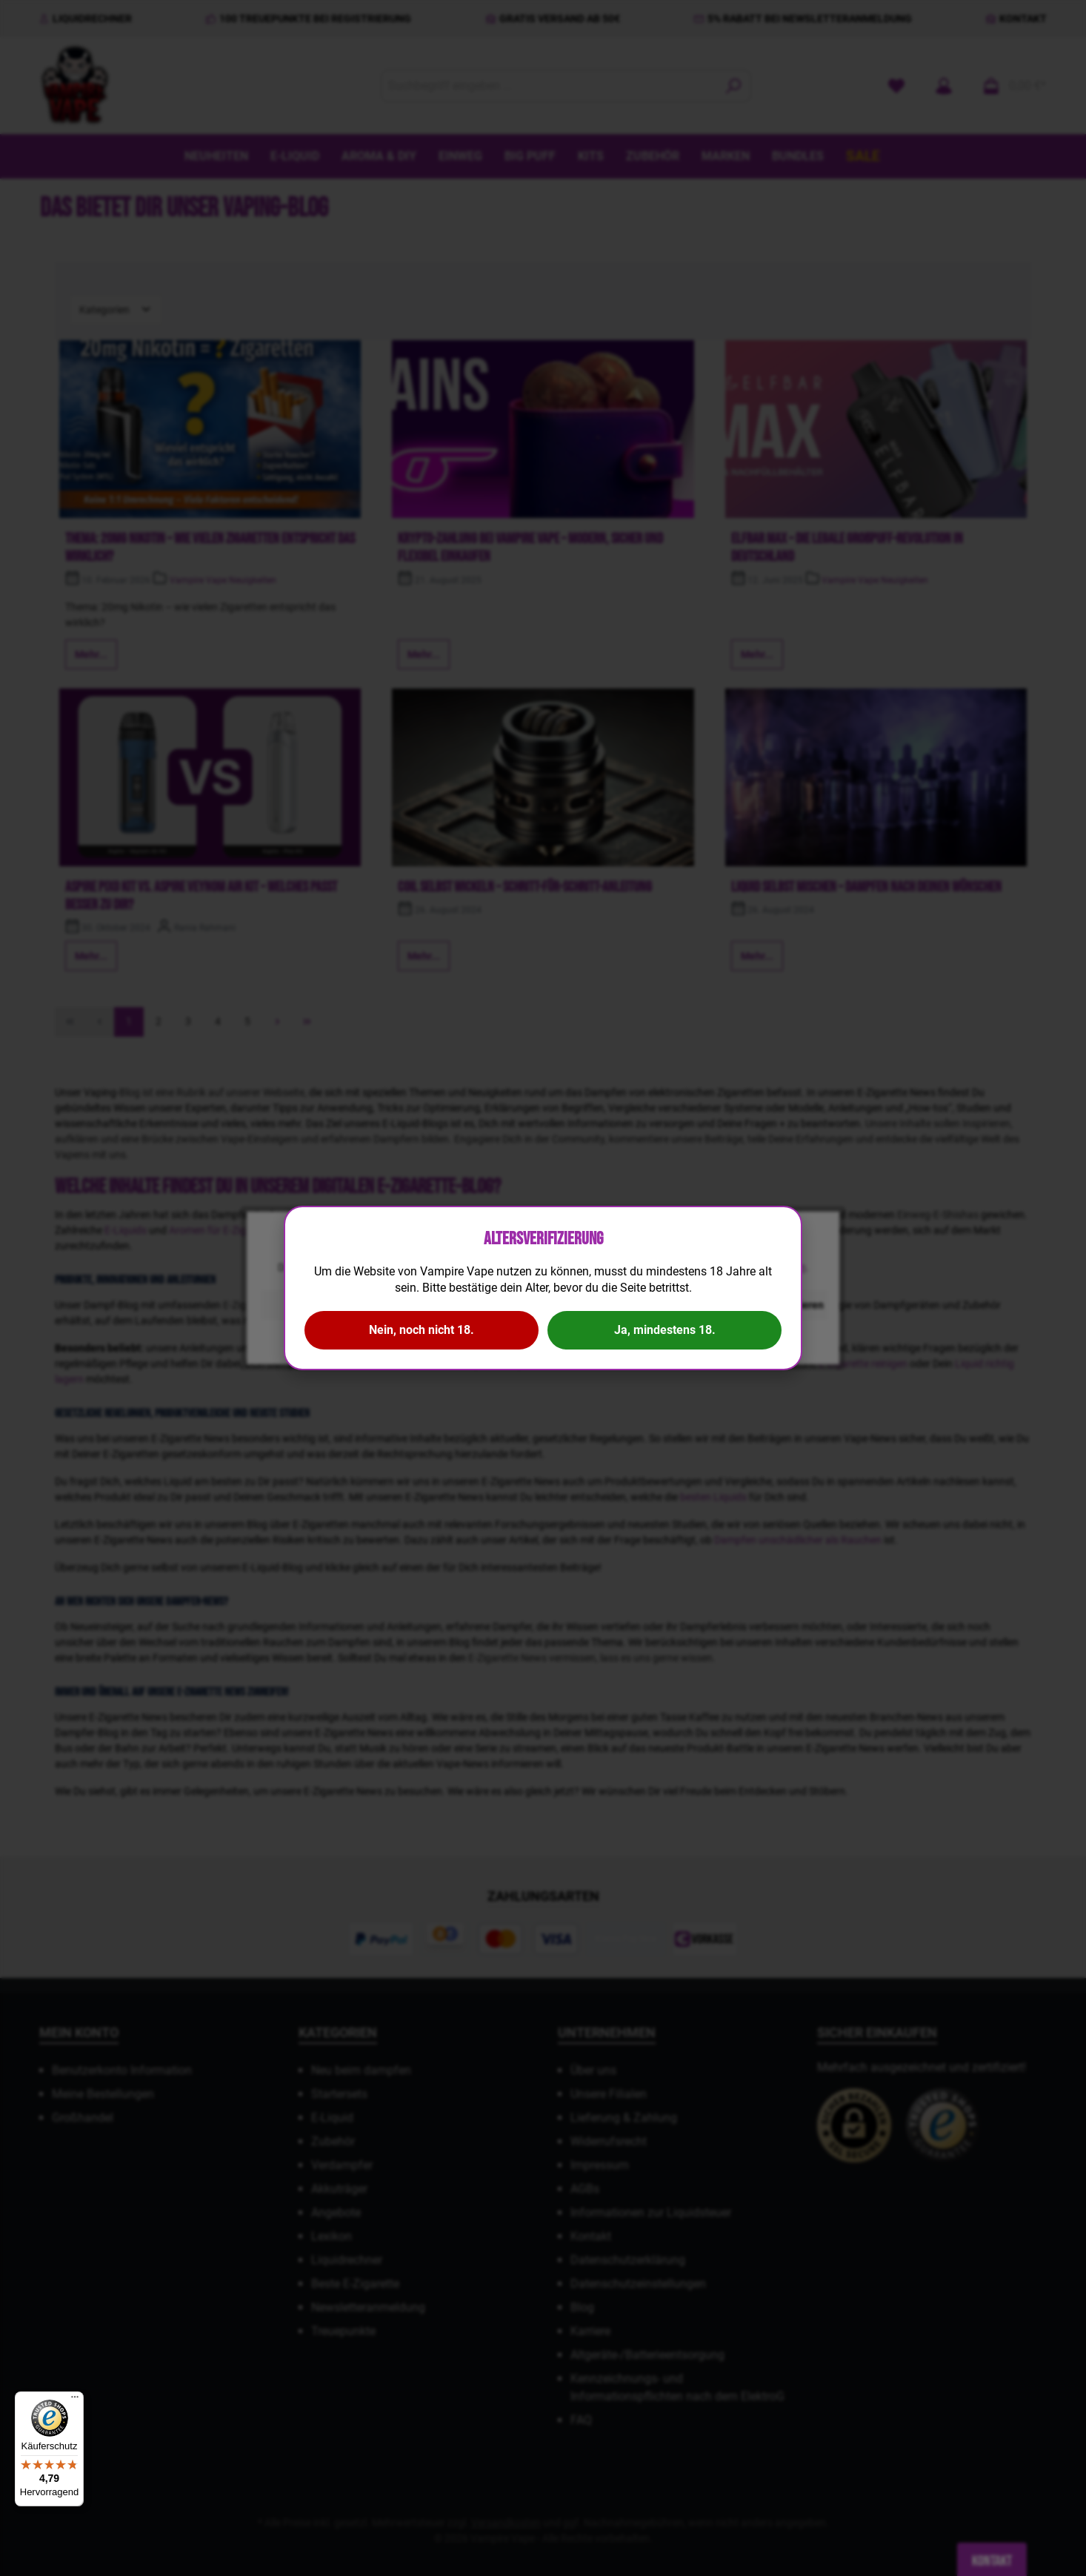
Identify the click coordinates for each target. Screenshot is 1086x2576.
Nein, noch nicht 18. (421, 1330)
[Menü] (75, 2400)
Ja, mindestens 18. (665, 1330)
